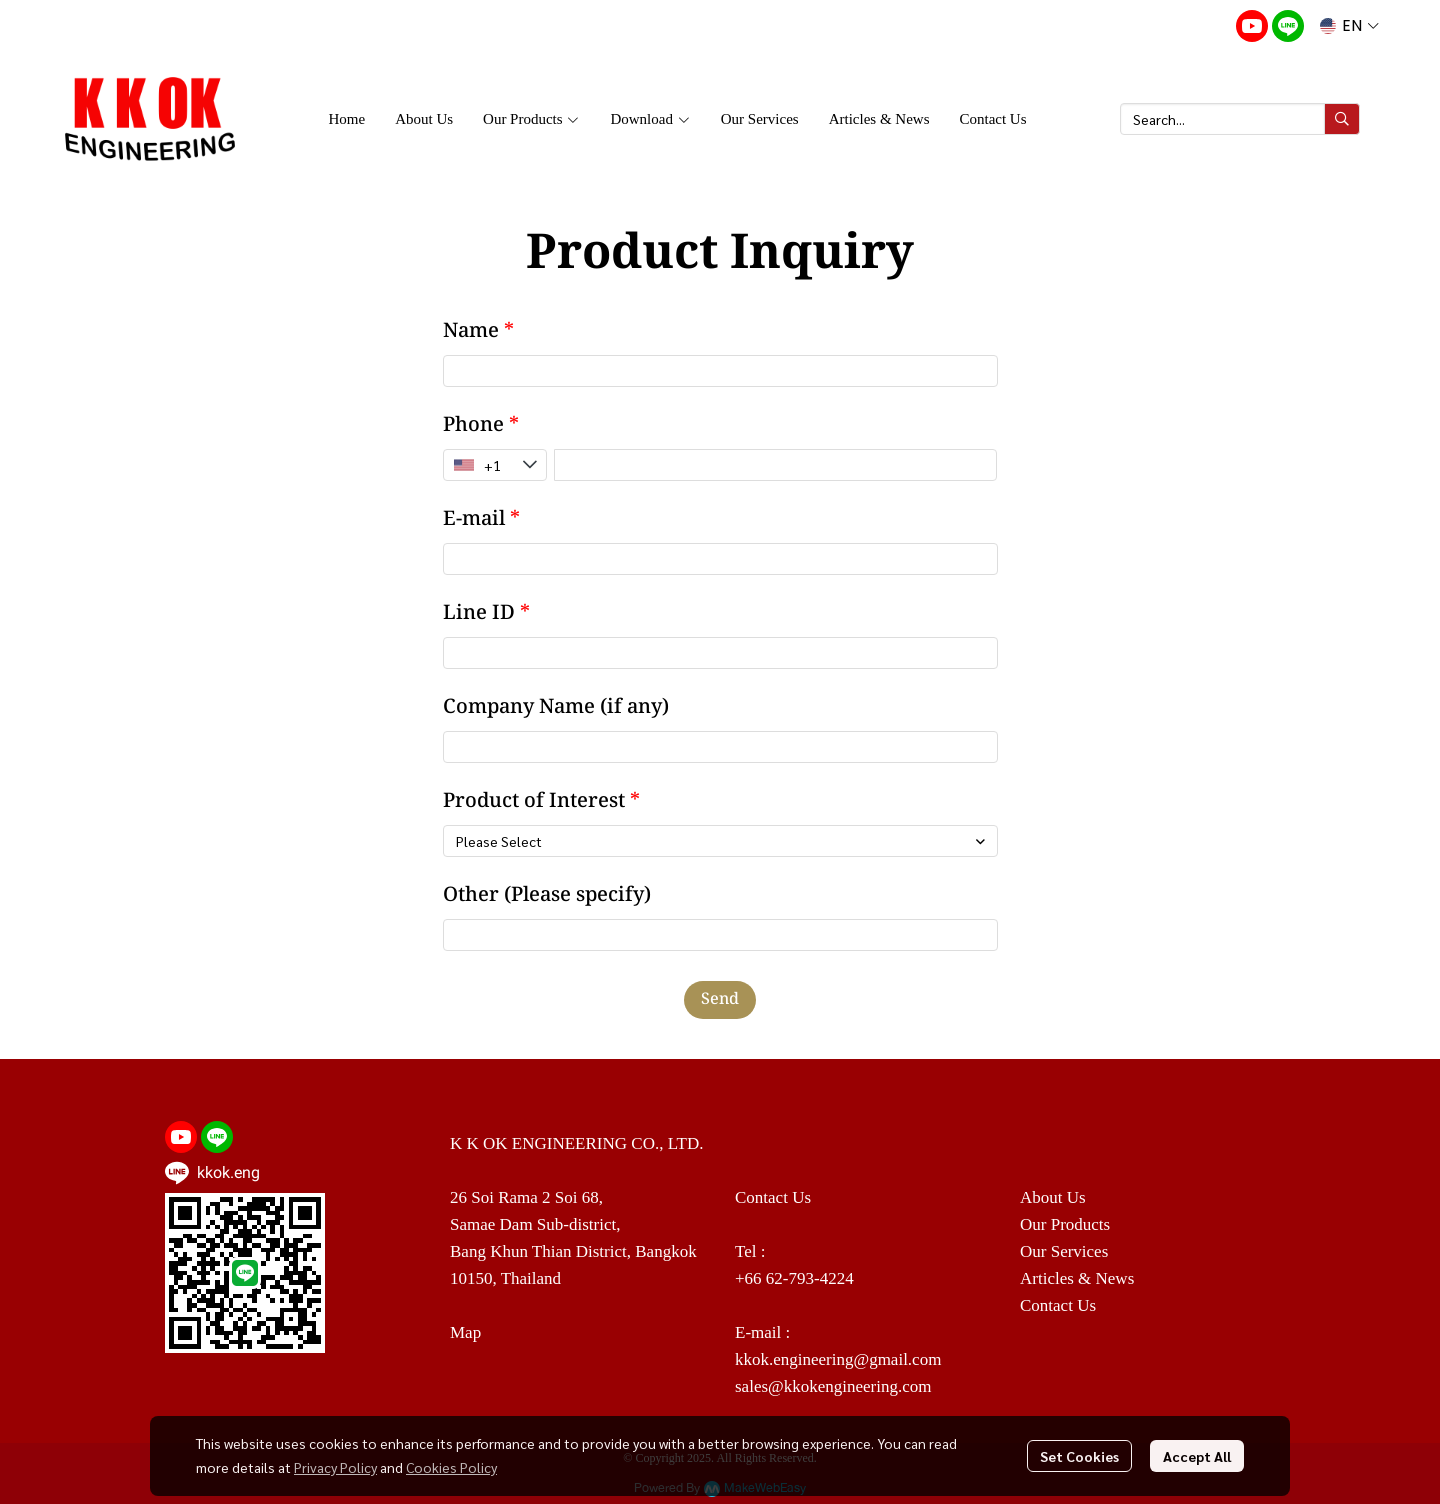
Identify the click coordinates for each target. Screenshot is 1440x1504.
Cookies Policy (451, 1467)
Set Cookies (1079, 1456)
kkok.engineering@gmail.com (838, 1359)
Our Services (1064, 1251)
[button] (1349, 25)
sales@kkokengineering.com (833, 1386)
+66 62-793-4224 (794, 1278)
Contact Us (1058, 1305)
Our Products (1065, 1224)
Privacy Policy (335, 1467)
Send (720, 1000)
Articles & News (1077, 1278)
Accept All (1197, 1456)
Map (465, 1332)
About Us (1053, 1197)
